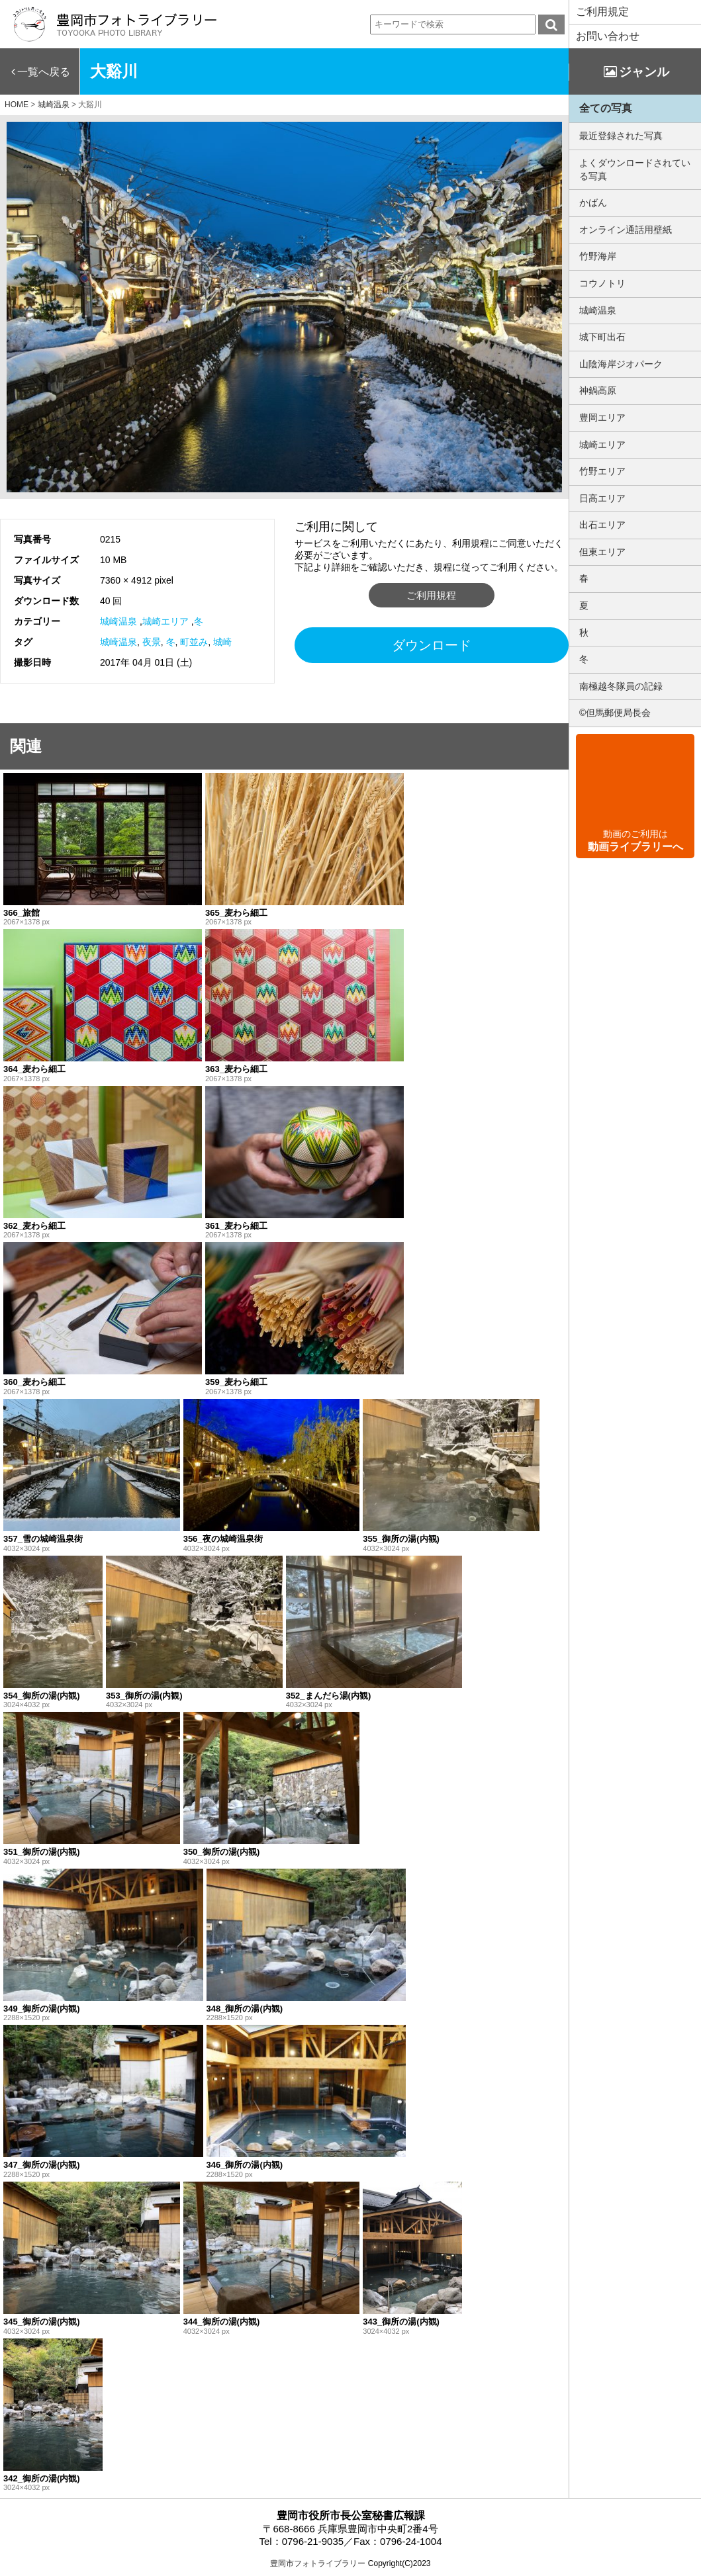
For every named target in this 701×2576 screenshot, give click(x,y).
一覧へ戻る (43, 71)
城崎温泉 (118, 621)
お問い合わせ (607, 36)
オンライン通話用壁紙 (625, 229)
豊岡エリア (602, 417)
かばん (593, 202)
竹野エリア (602, 471)
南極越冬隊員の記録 (621, 686)
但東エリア (602, 552)
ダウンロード (431, 645)
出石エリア (602, 524)
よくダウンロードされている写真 (634, 169)
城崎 (222, 642)
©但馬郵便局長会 (615, 712)
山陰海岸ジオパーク (621, 364)
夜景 (151, 642)
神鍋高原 (597, 390)
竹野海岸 (597, 256)
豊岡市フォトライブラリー (317, 2563)
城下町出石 (602, 337)
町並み (194, 642)
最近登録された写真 (621, 135)
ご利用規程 (431, 595)
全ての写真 (605, 108)
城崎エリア (165, 621)
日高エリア (602, 498)
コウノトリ (602, 283)
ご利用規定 (602, 11)
